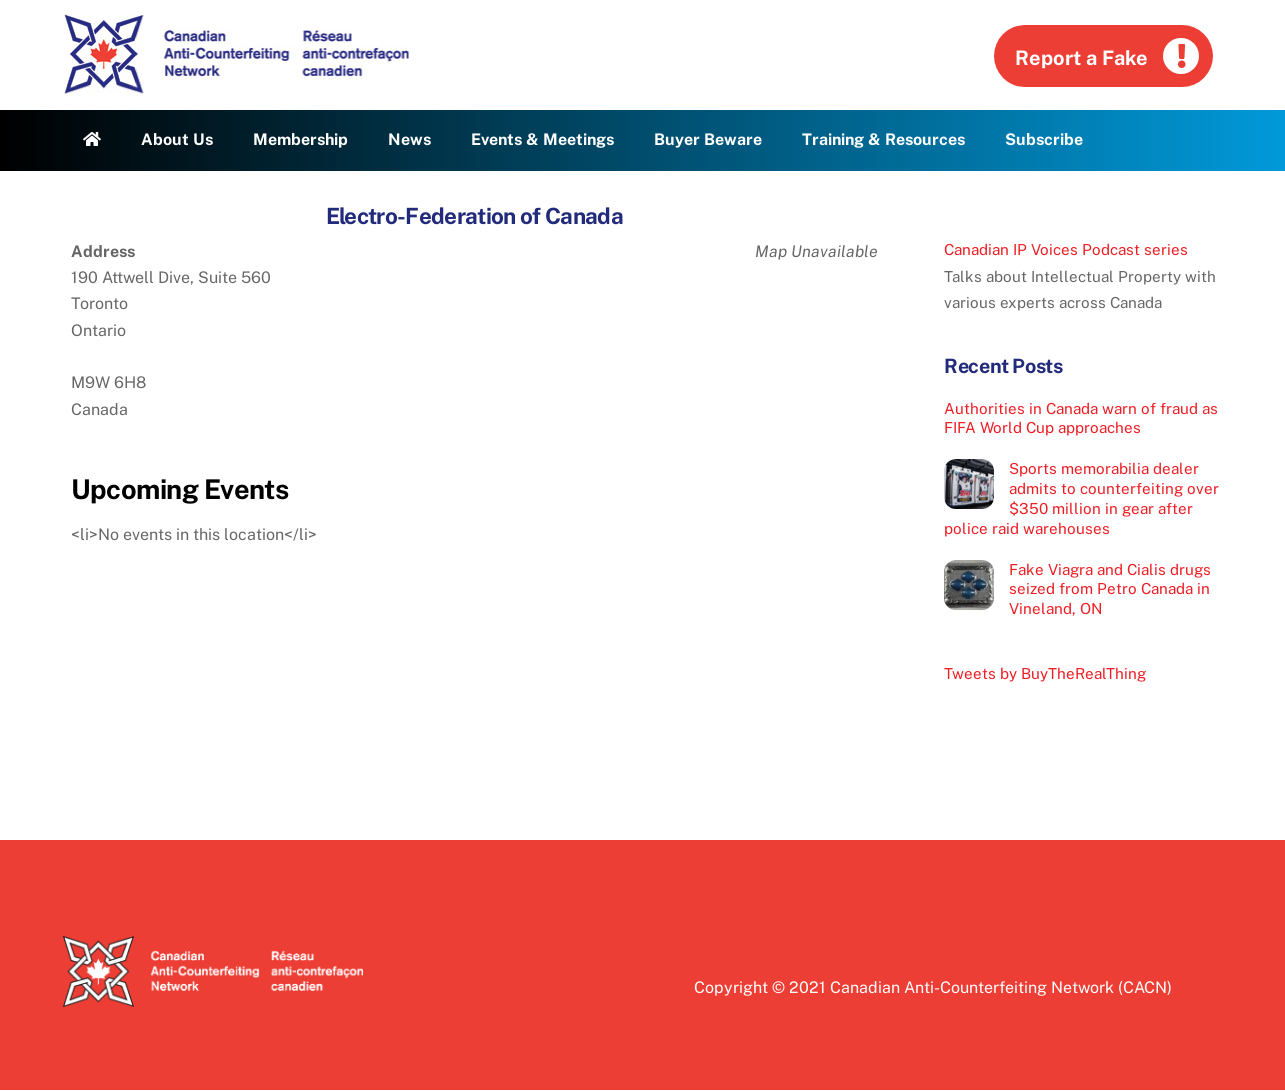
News (409, 139)
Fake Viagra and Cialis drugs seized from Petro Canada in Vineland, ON (1110, 589)
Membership (300, 139)
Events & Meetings (542, 139)
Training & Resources (883, 139)
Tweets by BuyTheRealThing (1045, 673)
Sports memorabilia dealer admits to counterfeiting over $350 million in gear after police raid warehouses (1081, 498)
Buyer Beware (708, 139)
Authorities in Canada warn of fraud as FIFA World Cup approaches (1081, 418)
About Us (177, 139)
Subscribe (1044, 139)
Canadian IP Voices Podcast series (1066, 249)
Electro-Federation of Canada (474, 216)
